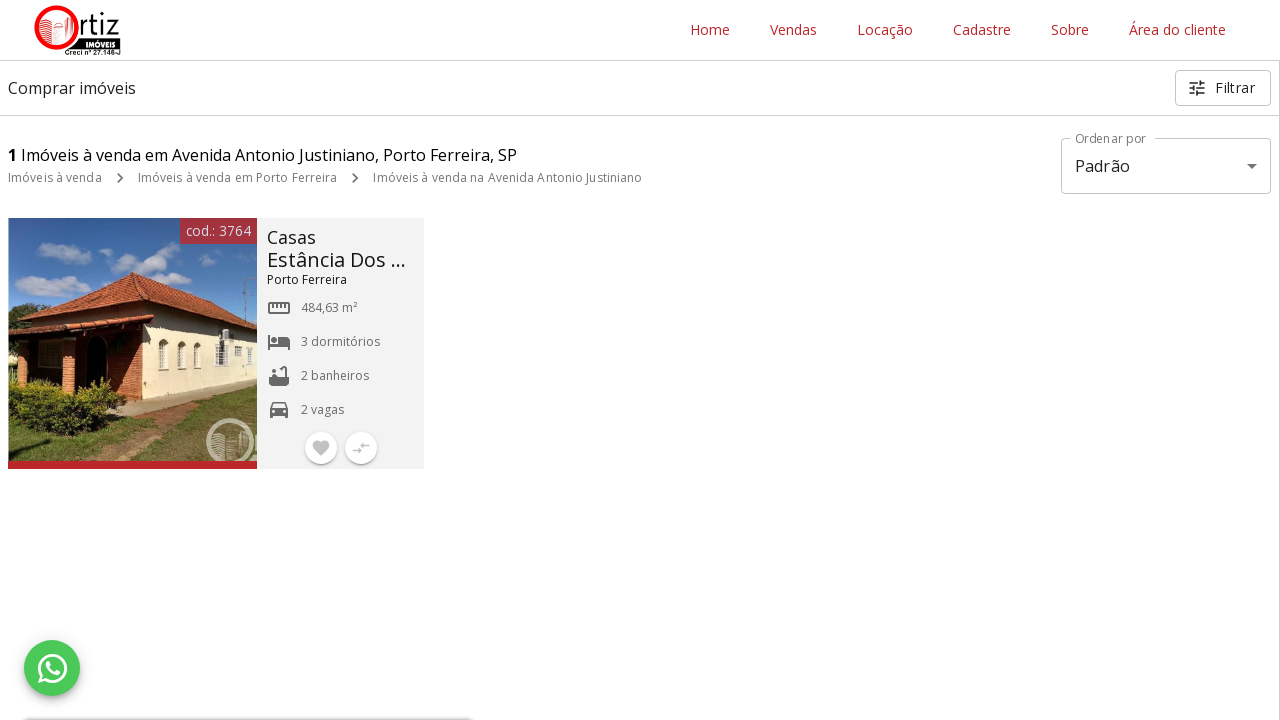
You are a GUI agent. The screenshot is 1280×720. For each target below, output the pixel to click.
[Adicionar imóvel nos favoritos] (321, 448)
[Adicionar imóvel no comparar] (361, 448)
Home (710, 30)
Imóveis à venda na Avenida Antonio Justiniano (507, 177)
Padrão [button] (1102, 166)
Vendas (793, 30)
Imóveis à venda (55, 177)
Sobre (1070, 30)
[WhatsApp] (52, 668)
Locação (885, 30)
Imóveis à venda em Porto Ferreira (238, 177)
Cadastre (982, 30)
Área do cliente (1177, 30)
